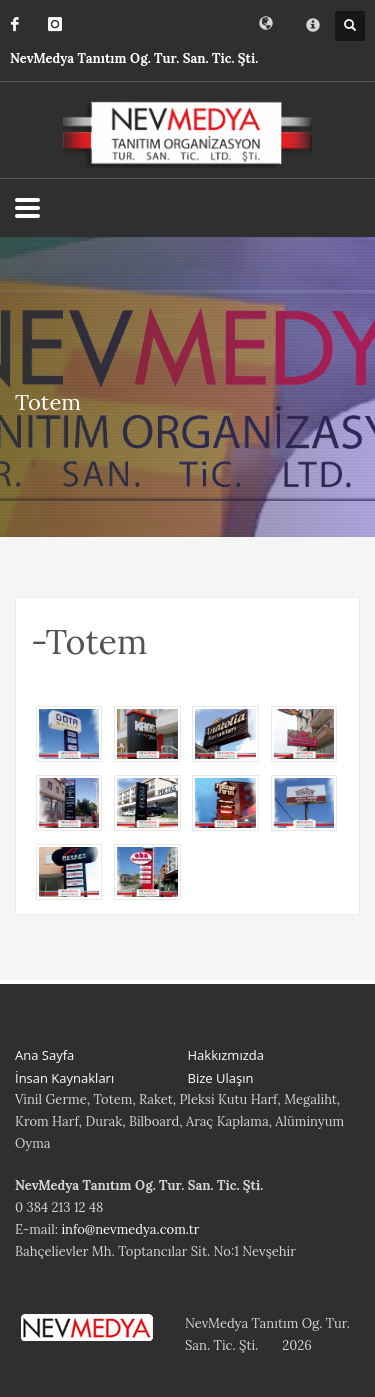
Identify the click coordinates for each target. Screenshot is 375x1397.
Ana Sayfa (44, 1055)
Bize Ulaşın (221, 1078)
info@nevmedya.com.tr (130, 1229)
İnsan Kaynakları (64, 1078)
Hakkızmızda (226, 1055)
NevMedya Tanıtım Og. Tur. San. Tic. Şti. (134, 58)
